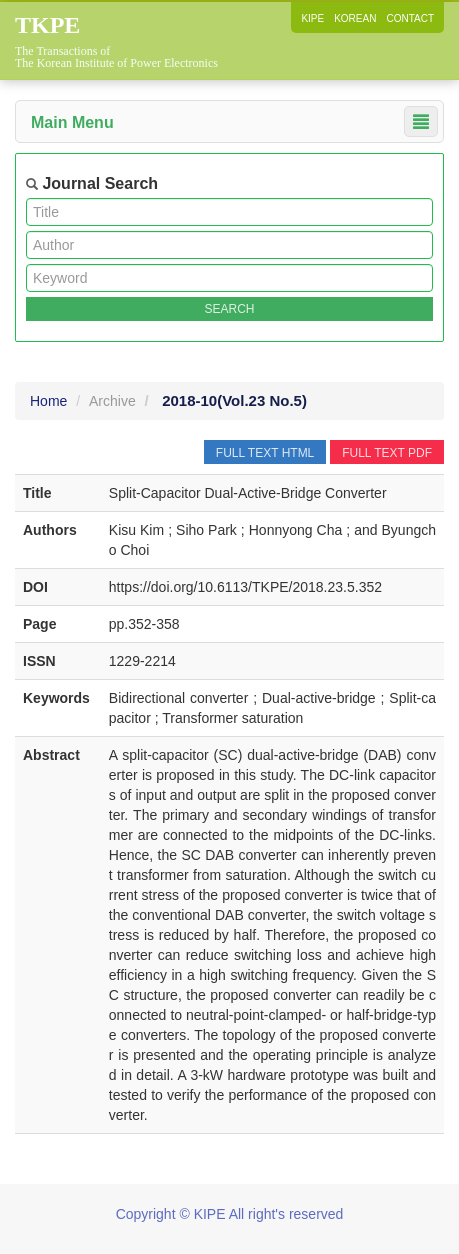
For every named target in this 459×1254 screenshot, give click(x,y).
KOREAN (355, 18)
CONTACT (410, 18)
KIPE (312, 18)
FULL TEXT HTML (265, 453)
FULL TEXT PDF (387, 453)
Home (48, 401)
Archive (112, 401)
